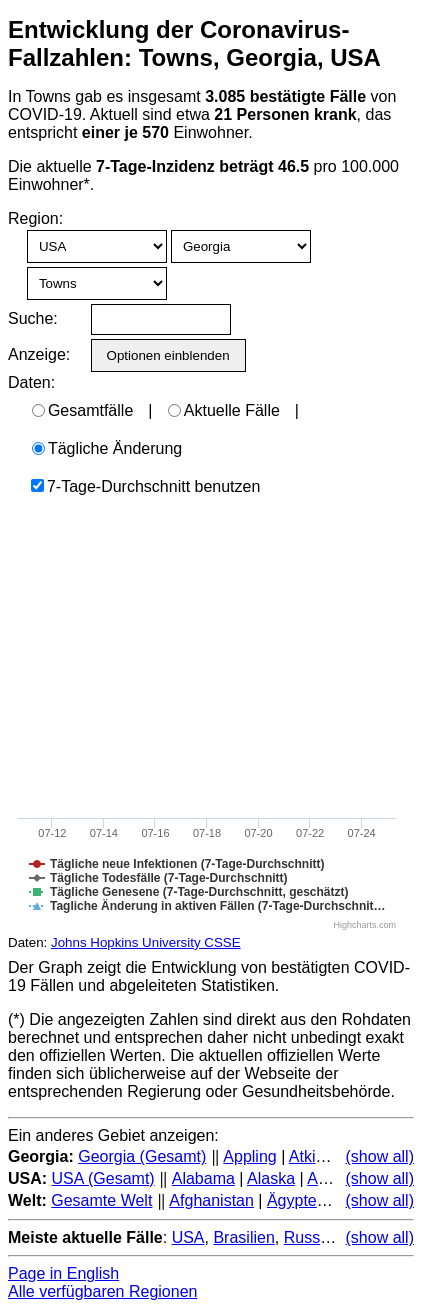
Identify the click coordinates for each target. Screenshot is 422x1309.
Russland (317, 1237)
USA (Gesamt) (103, 1178)
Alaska (271, 1178)
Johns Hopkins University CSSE (146, 942)
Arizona (334, 1178)
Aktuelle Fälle (224, 410)
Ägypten (296, 1200)
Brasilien (243, 1237)
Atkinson (319, 1156)
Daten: (31, 382)
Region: (35, 218)
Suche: (33, 318)
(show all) (380, 1156)
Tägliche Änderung (107, 448)
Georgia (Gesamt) (142, 1156)
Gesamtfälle (82, 410)
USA (188, 1237)
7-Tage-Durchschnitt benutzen (145, 486)
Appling (249, 1156)
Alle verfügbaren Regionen (102, 1291)
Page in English (63, 1273)
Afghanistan (211, 1200)
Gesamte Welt (101, 1200)
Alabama (203, 1178)
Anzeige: (37, 354)
